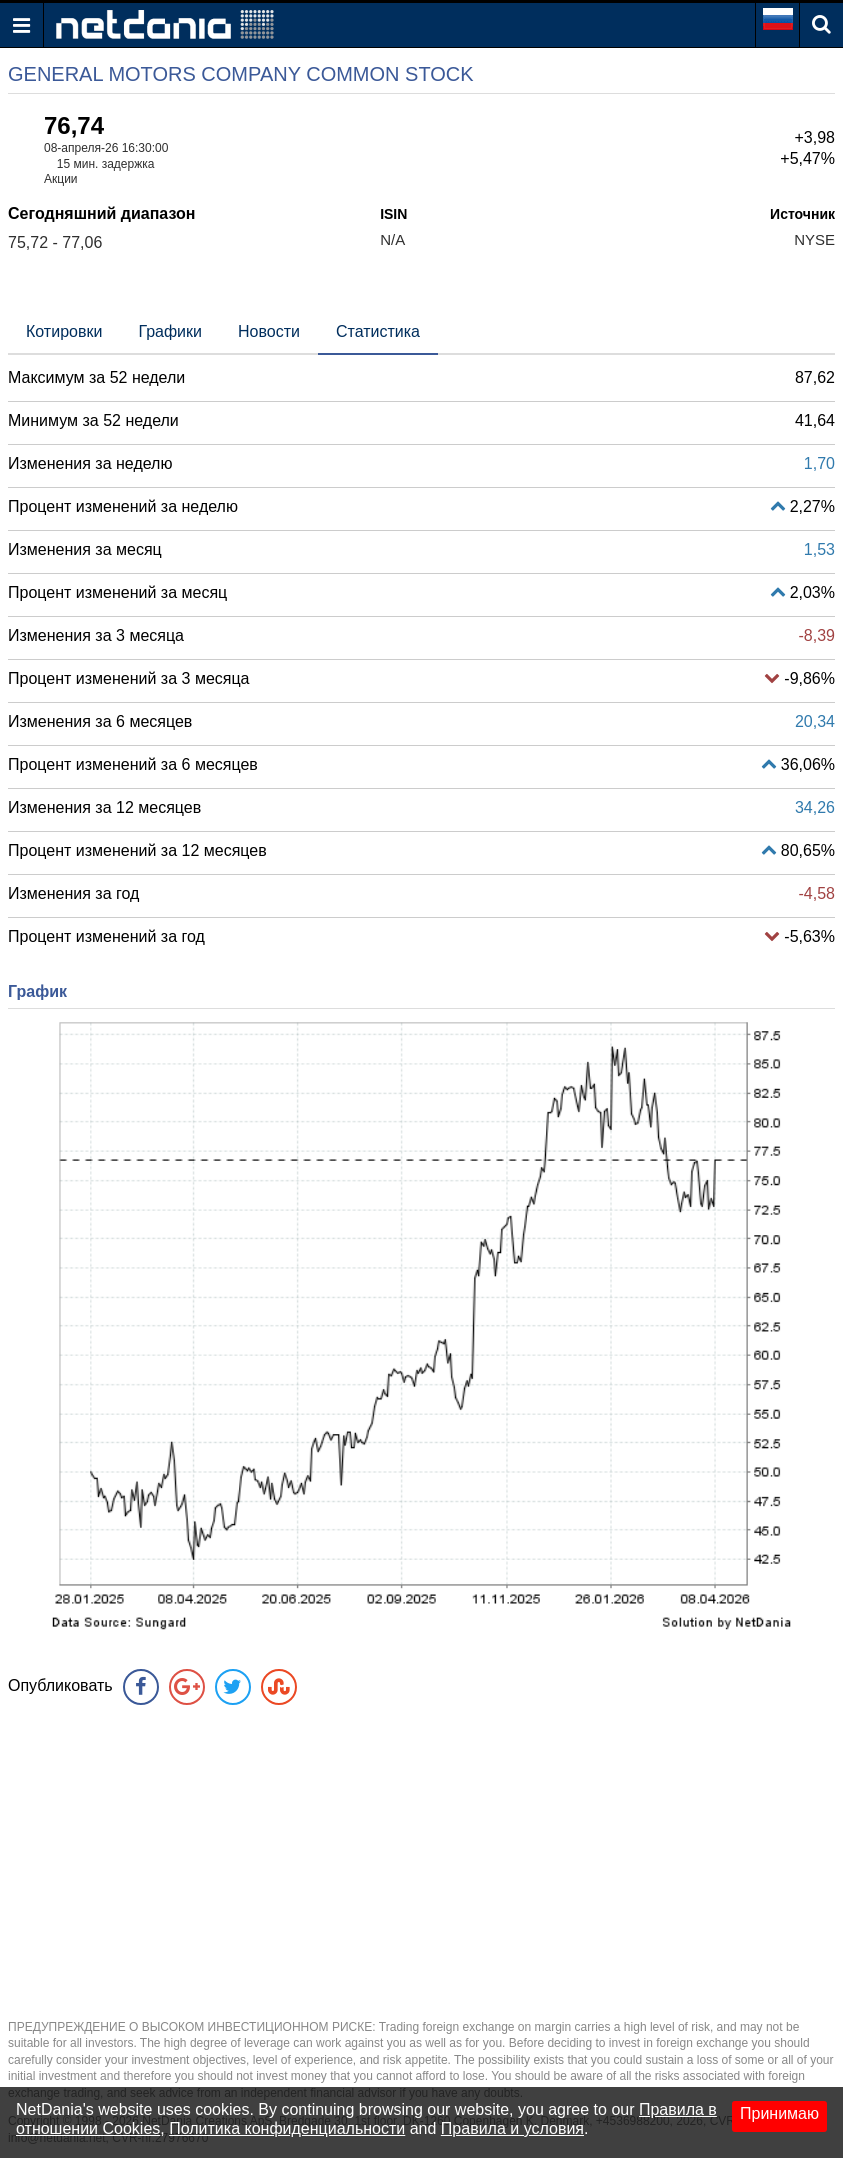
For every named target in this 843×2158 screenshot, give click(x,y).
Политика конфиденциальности (287, 2128)
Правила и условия (512, 2128)
